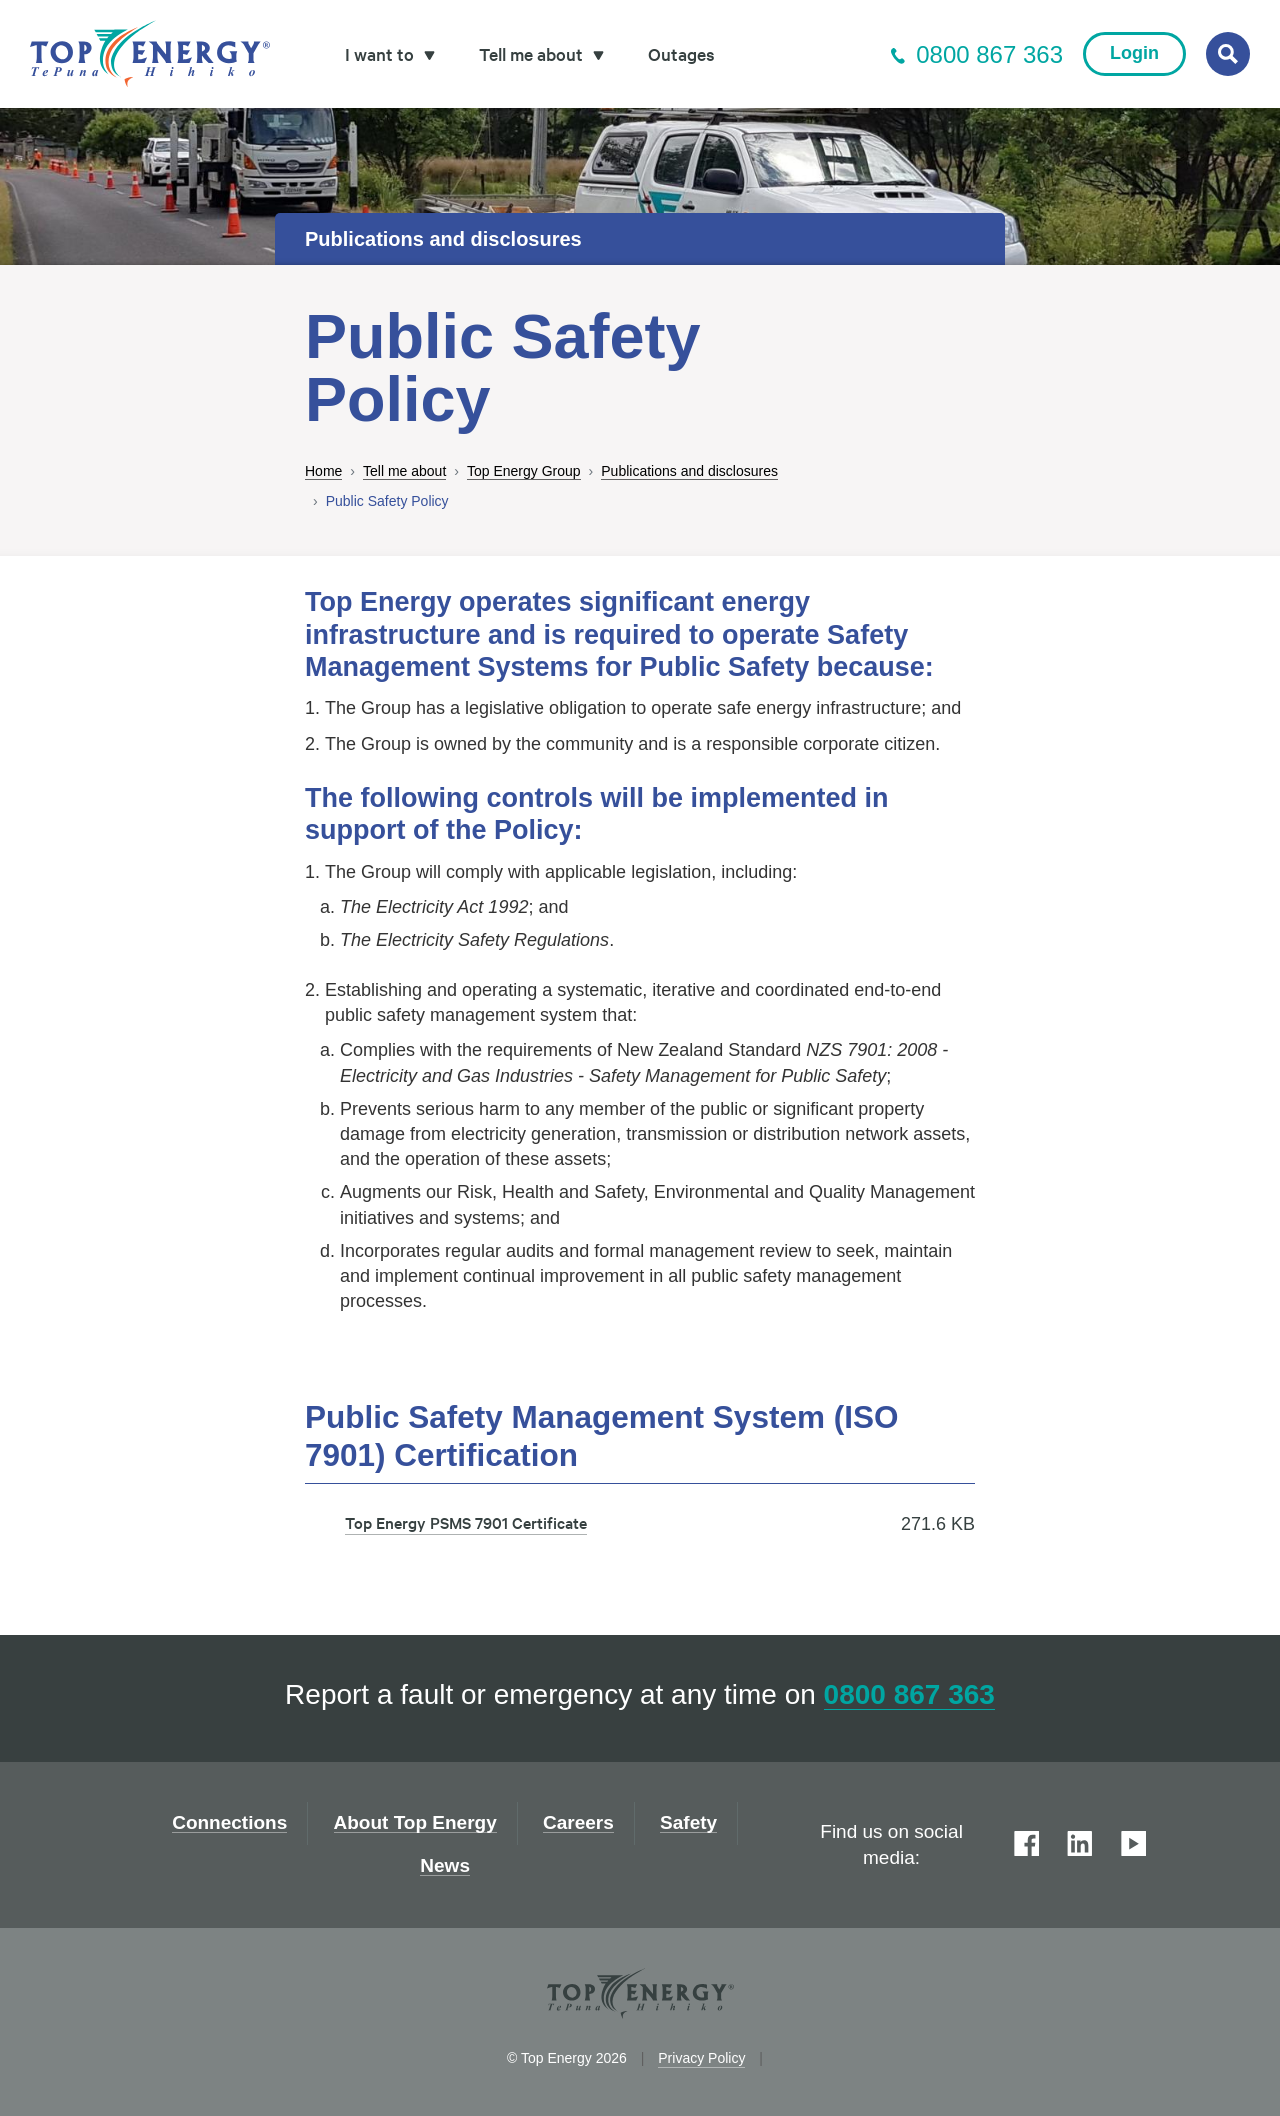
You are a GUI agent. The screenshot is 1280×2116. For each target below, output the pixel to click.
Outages (681, 53)
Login (1134, 53)
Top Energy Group (524, 471)
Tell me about (404, 471)
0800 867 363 (977, 54)
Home (323, 471)
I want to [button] (390, 53)
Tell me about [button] (541, 53)
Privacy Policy (701, 2058)
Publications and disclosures (689, 471)
